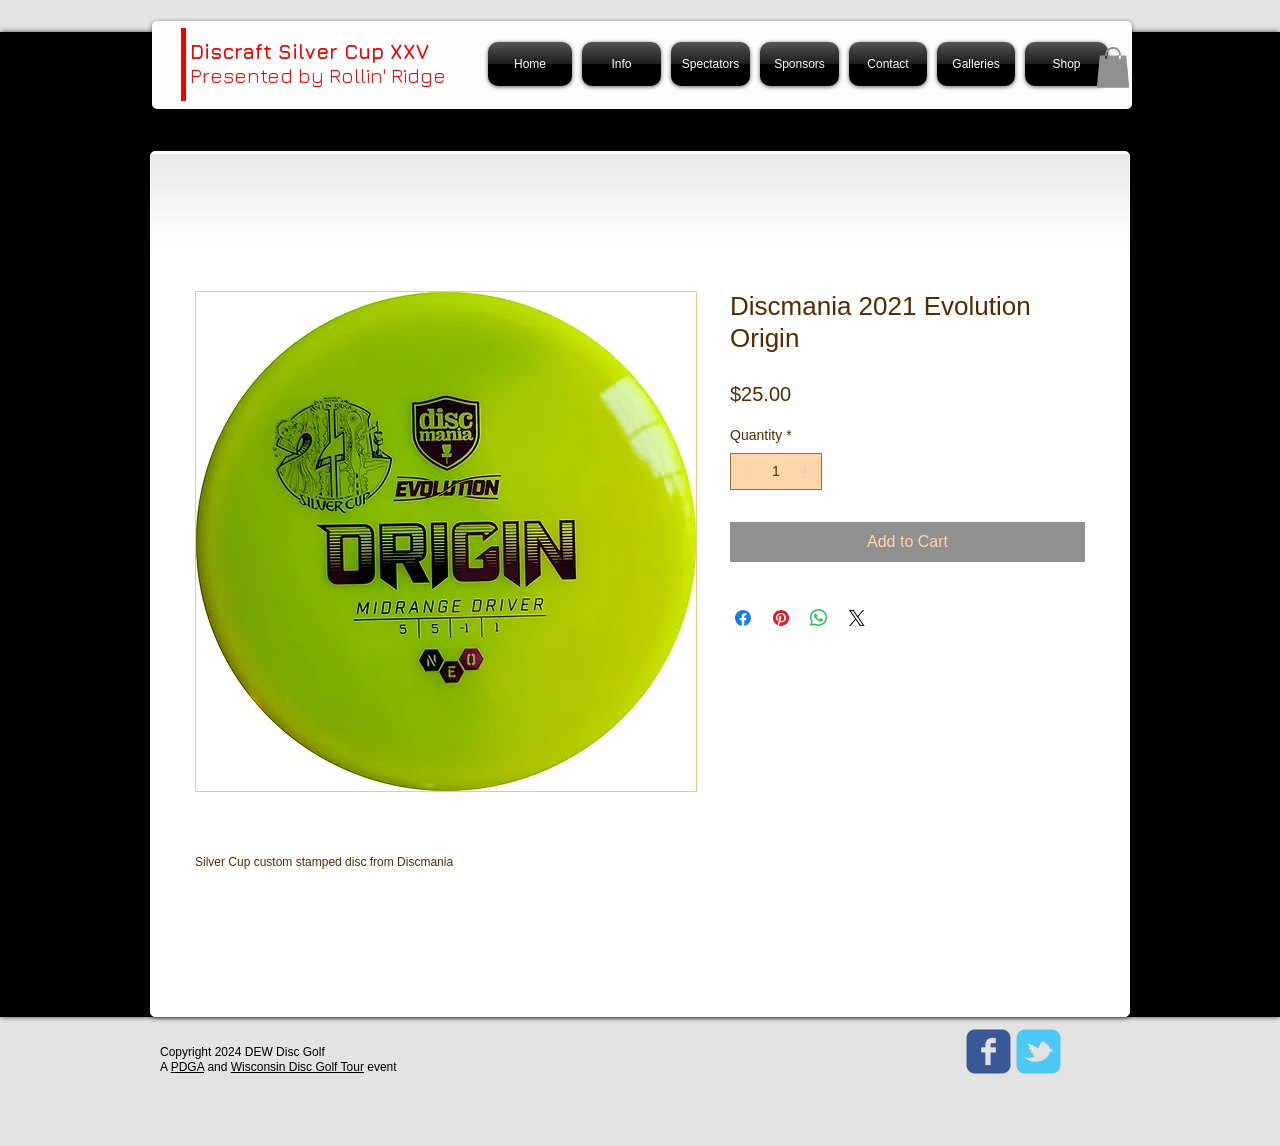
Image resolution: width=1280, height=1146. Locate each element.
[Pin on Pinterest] (781, 618)
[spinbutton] (776, 471)
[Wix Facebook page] (988, 1051)
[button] (1113, 67)
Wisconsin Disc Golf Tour (297, 1067)
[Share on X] (857, 618)
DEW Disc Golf (285, 1052)
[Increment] (806, 471)
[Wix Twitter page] (1038, 1051)
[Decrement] (745, 471)
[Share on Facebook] (743, 618)
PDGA (187, 1067)
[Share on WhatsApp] (819, 618)
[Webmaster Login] (255, 1033)
